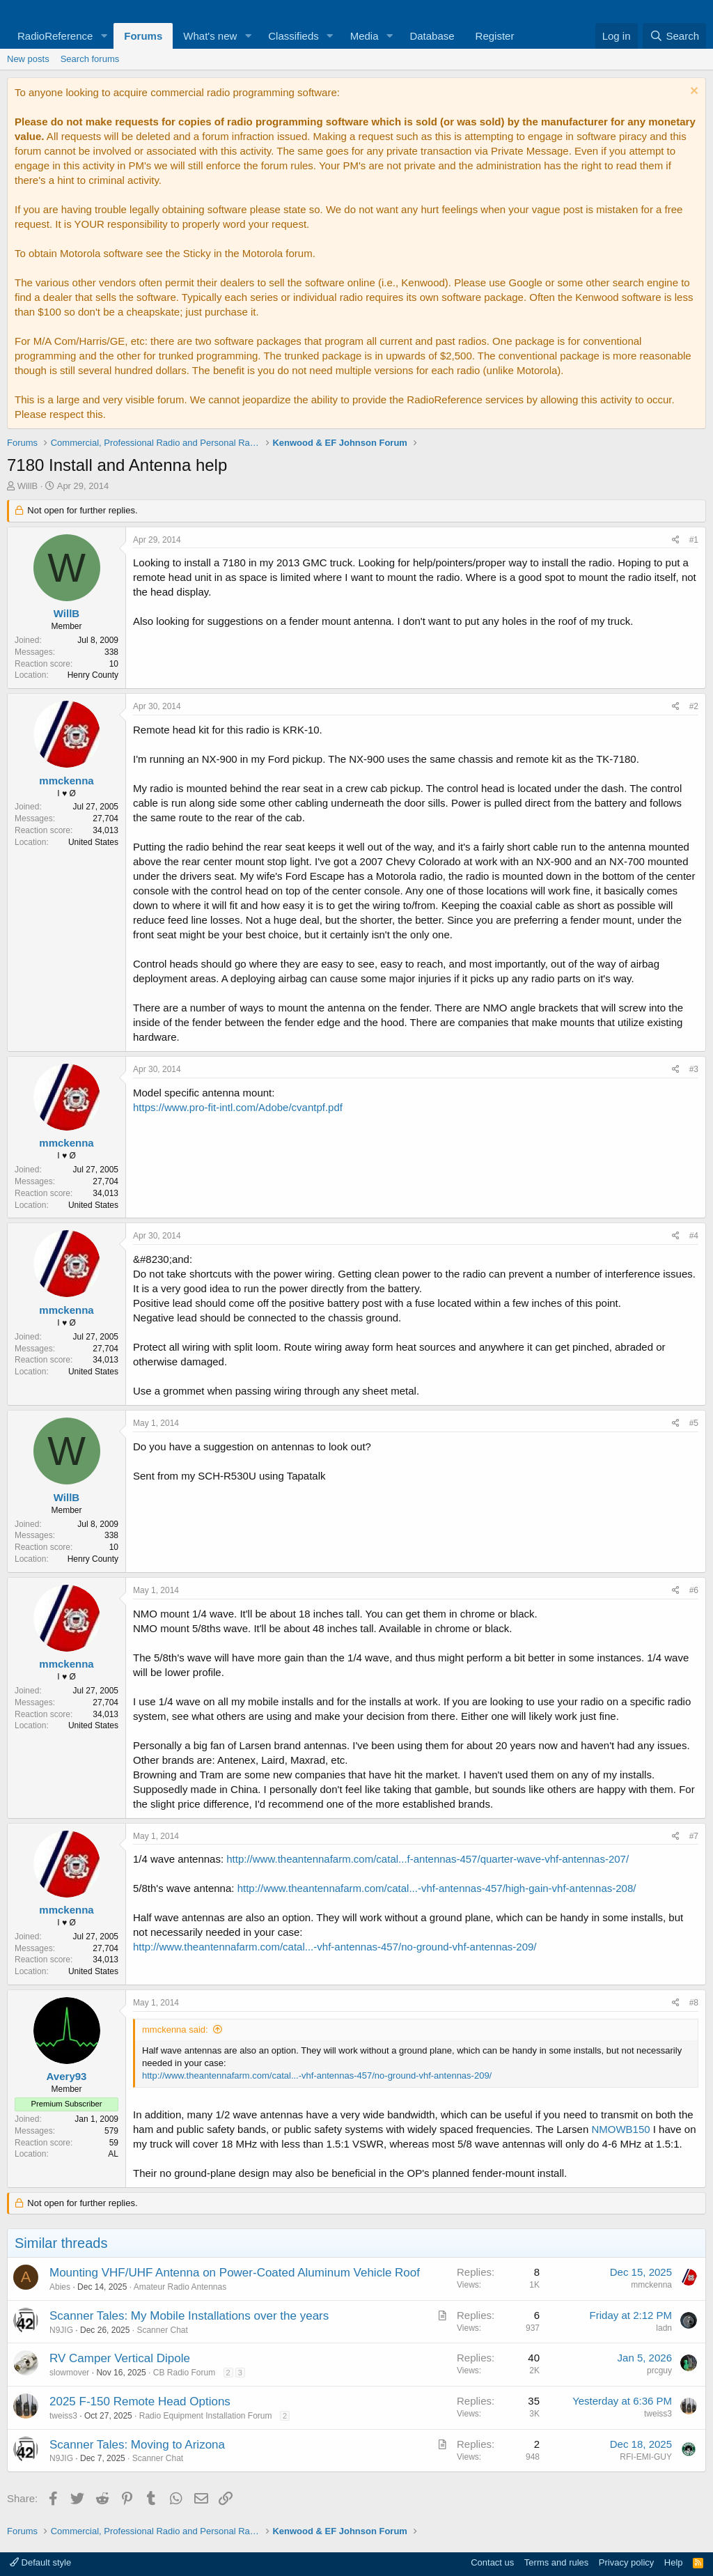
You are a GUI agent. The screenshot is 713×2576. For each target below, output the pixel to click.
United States (93, 842)
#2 (693, 706)
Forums (143, 36)
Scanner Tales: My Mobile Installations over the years (189, 2315)
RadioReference (55, 36)
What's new (210, 36)
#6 (693, 1590)
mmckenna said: (175, 2029)
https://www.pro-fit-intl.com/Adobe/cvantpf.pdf (238, 1107)
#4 (693, 1236)
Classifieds (293, 36)
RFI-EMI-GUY (646, 2457)
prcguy (659, 2370)
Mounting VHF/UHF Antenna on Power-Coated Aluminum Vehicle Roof (234, 2272)
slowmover (69, 2372)
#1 (693, 540)
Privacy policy (626, 2562)
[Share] (675, 540)
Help (673, 2562)
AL (113, 2154)
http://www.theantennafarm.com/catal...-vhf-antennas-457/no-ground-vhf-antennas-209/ (335, 1947)
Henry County (93, 675)
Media (364, 36)
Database (431, 36)
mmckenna (66, 780)
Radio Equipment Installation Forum (205, 2416)
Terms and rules (556, 2562)
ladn (664, 2328)
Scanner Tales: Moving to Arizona (137, 2444)
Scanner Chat (161, 2330)
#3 (693, 1069)
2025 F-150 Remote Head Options (139, 2401)
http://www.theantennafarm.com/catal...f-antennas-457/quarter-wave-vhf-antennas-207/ (427, 1859)
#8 (693, 2003)
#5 (693, 1423)
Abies (59, 2287)
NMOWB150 (620, 2129)
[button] (103, 36)
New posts (28, 59)
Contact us (492, 2562)
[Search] (674, 36)
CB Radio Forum (184, 2372)
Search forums (90, 59)
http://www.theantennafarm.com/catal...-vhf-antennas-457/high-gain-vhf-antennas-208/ (436, 1888)
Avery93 (67, 2076)
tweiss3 (63, 2416)
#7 (693, 1836)
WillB (27, 486)
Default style (40, 2562)
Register (495, 36)
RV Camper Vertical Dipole (119, 2358)
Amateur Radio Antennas (180, 2287)
